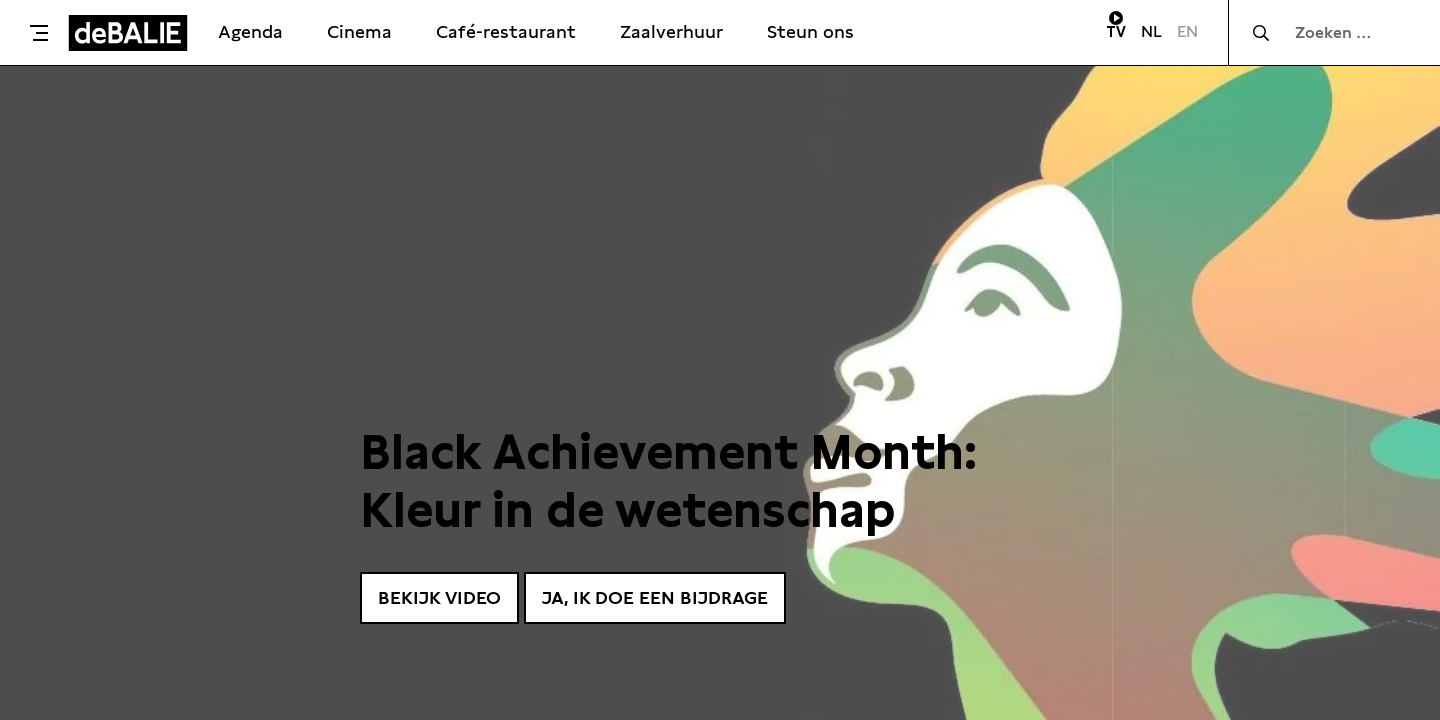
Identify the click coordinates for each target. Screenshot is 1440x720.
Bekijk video (439, 597)
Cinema (359, 31)
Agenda (250, 31)
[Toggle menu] (39, 33)
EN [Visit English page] (1187, 31)
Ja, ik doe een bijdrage (655, 597)
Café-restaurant (506, 31)
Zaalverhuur (671, 31)
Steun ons (810, 31)
